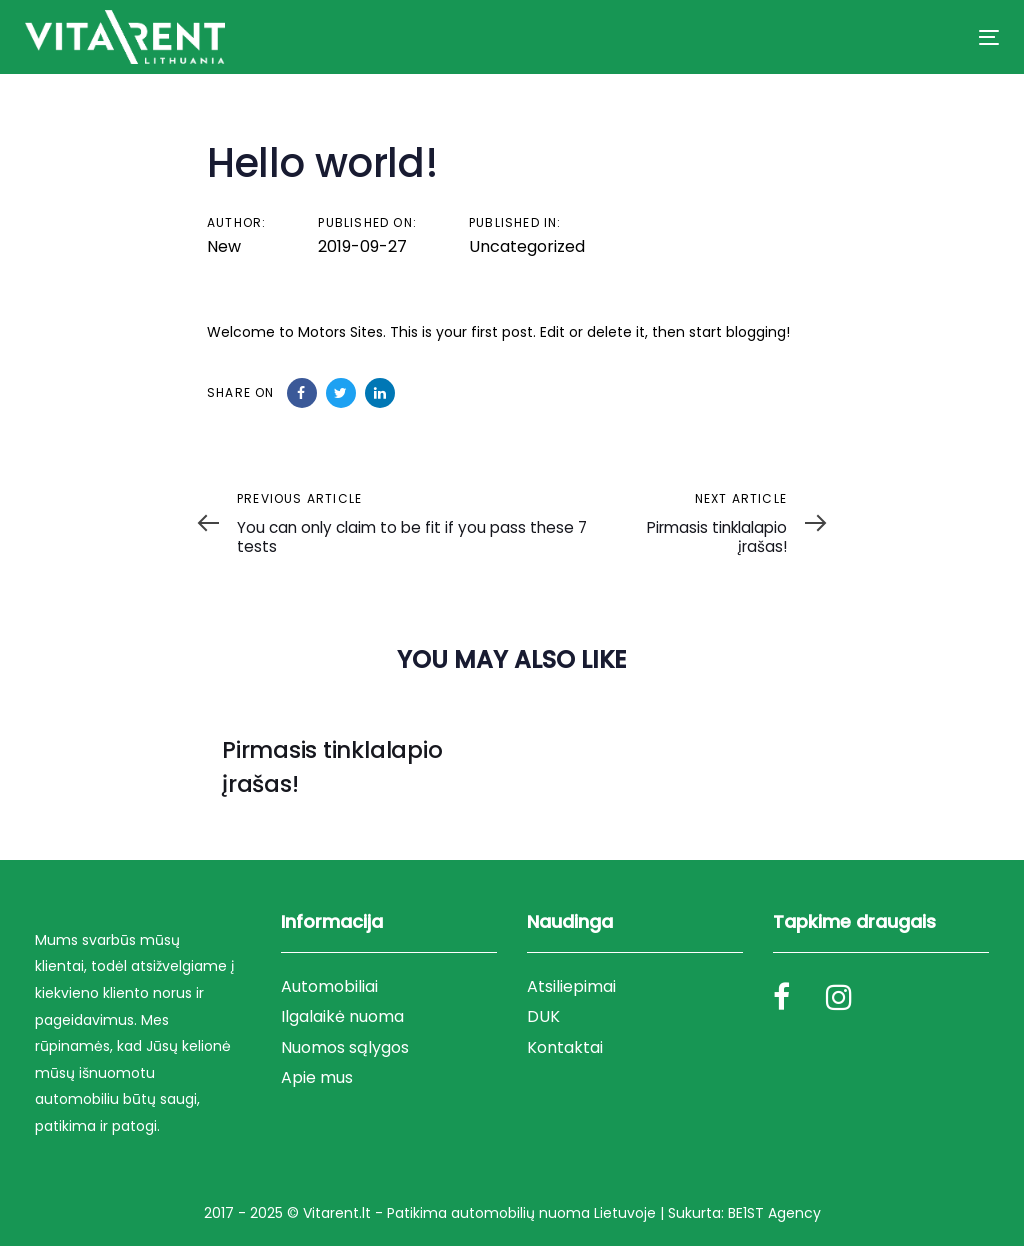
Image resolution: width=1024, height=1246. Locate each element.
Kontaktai (565, 1047)
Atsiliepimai (571, 986)
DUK (543, 1016)
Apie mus (317, 1077)
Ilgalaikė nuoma (342, 1016)
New (224, 246)
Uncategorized (527, 246)
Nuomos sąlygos (345, 1047)
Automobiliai (329, 986)
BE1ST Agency (774, 1213)
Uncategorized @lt (294, 821)
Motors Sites (340, 332)
